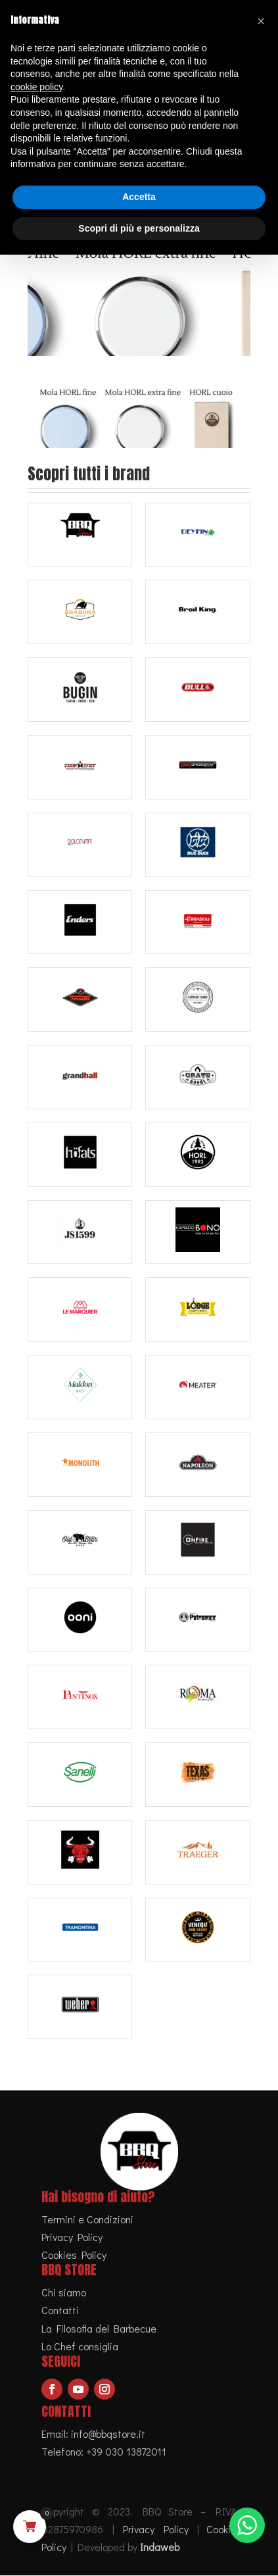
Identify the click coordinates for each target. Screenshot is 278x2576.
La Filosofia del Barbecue (98, 2328)
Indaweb (159, 2547)
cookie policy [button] (36, 87)
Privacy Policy (72, 2237)
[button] (260, 21)
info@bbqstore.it (108, 2433)
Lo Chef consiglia (79, 2346)
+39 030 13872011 (126, 2451)
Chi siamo (63, 2293)
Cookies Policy (73, 2254)
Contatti (60, 2310)
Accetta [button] (139, 196)
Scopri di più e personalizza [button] (138, 228)
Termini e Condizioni (87, 2219)
